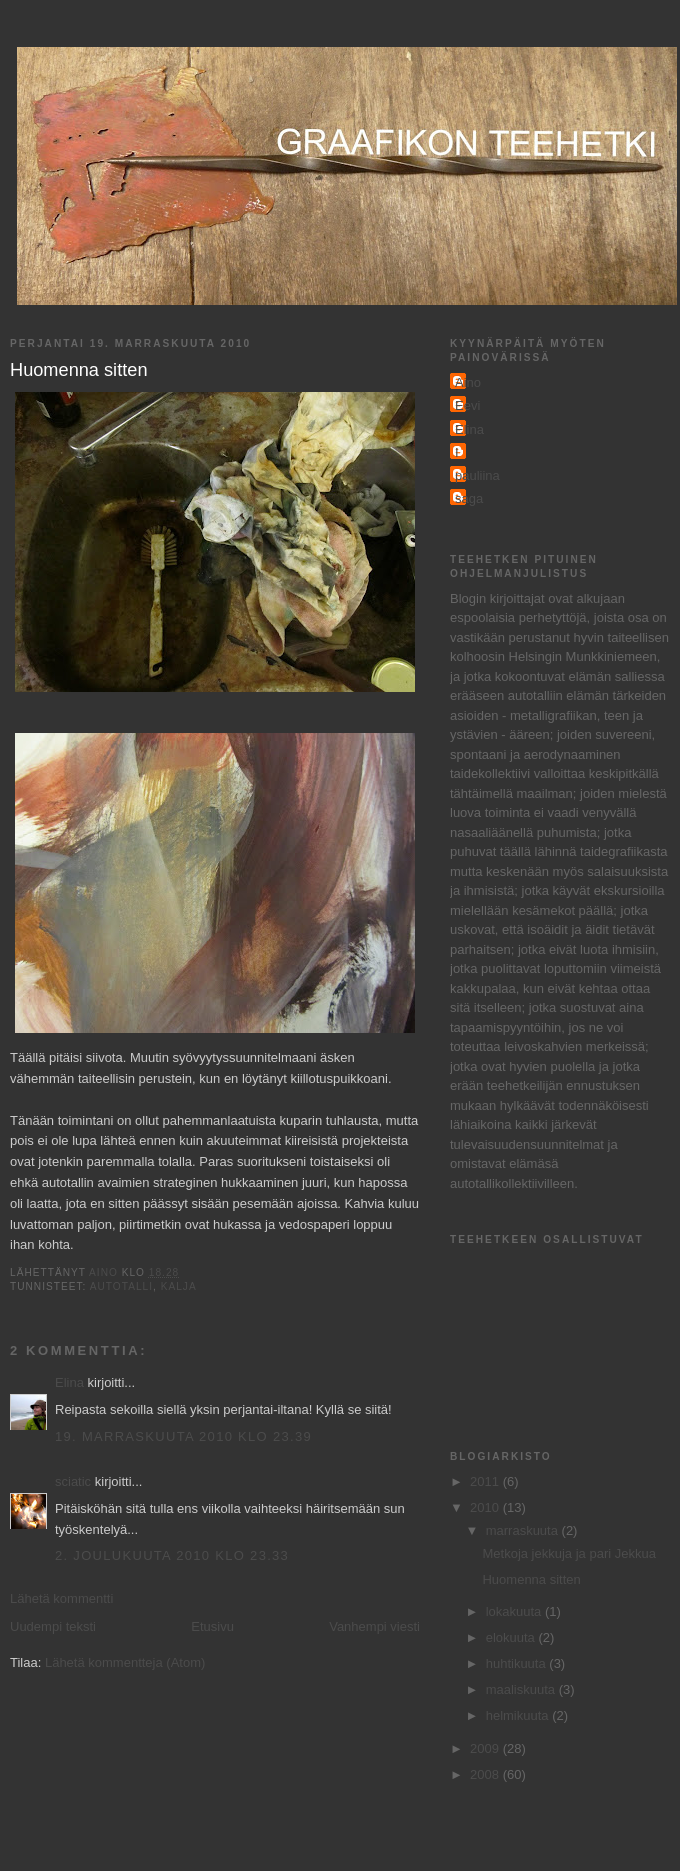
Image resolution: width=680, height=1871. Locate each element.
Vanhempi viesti (374, 1626)
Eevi (467, 405)
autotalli (121, 1286)
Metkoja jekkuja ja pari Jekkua (568, 1553)
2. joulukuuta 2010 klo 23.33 (172, 1555)
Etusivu (212, 1626)
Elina (69, 1382)
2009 (486, 1748)
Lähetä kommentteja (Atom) (125, 1662)
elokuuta (512, 1637)
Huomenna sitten (531, 1579)
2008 (486, 1774)
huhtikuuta (518, 1663)
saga (469, 498)
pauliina (477, 475)
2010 (486, 1507)
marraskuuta (524, 1530)
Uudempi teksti (53, 1626)
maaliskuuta (522, 1689)
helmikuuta (519, 1715)
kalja (179, 1286)
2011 (486, 1481)
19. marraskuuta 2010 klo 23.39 (183, 1436)
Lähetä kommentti (61, 1598)
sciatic (73, 1481)
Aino (468, 382)
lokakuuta (515, 1611)
